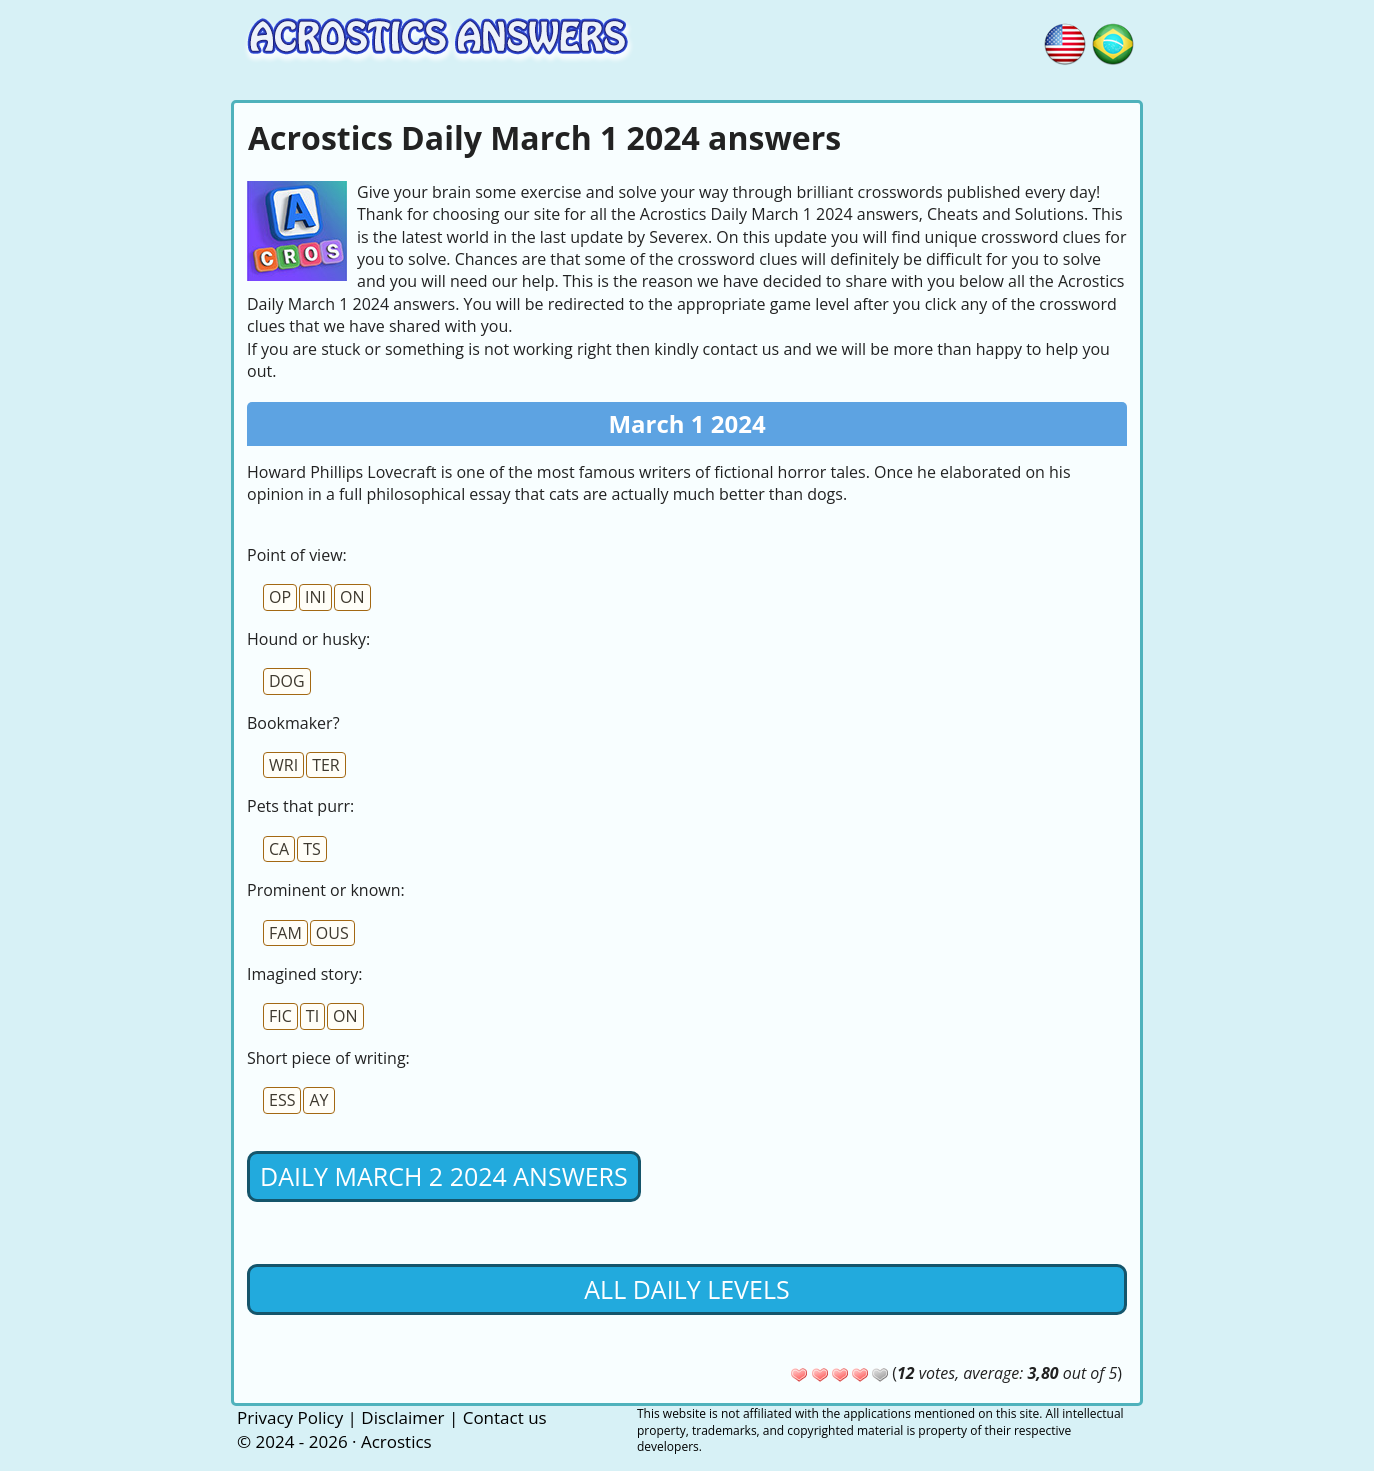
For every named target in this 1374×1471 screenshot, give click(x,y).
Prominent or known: (326, 890)
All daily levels (686, 1289)
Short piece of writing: (328, 1058)
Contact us (505, 1417)
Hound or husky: (308, 639)
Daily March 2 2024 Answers (444, 1176)
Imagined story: (304, 974)
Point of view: (297, 555)
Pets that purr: (300, 806)
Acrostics (396, 1441)
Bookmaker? (293, 723)
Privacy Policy (290, 1417)
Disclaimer (402, 1417)
